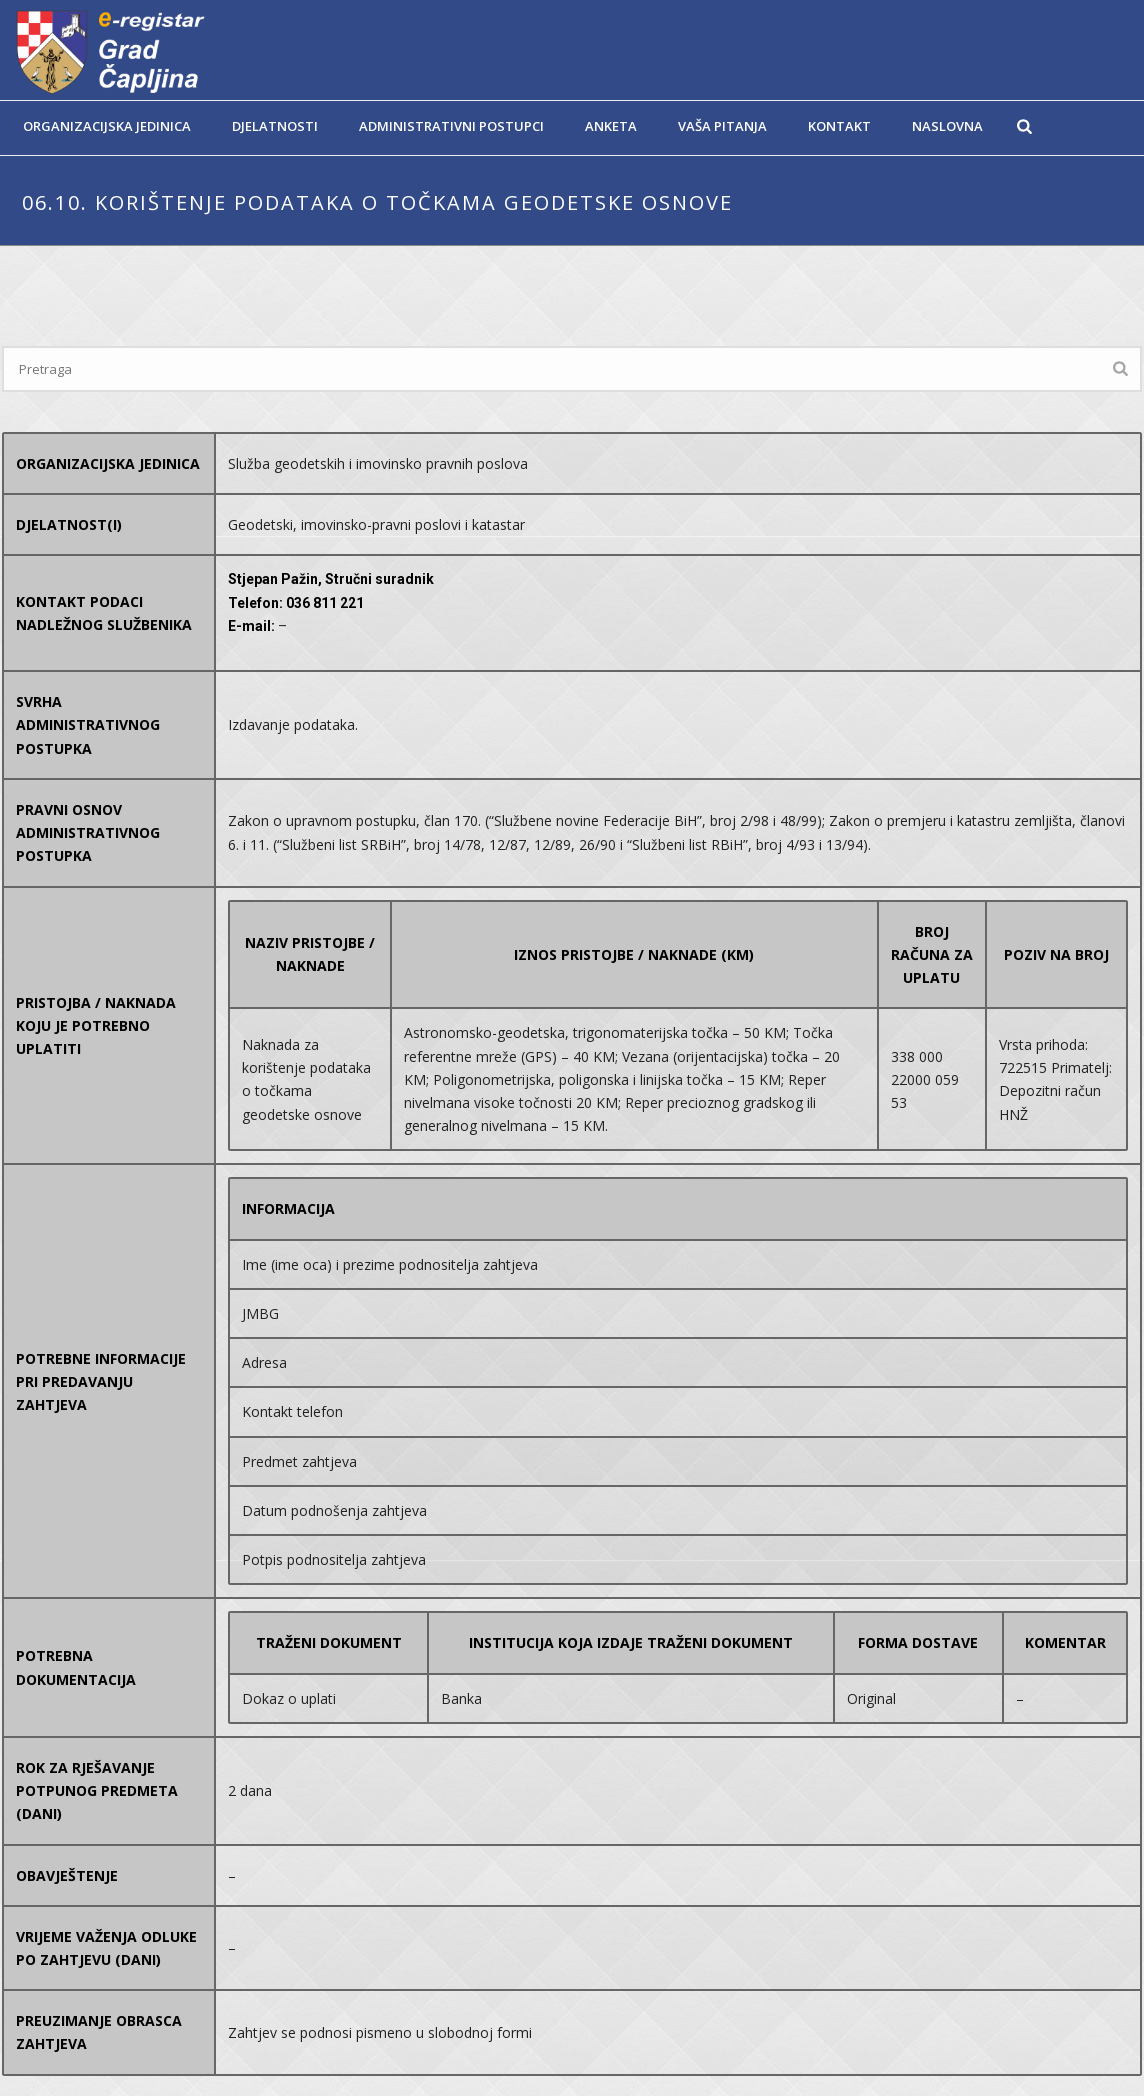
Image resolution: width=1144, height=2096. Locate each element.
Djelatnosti (275, 126)
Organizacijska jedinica (107, 126)
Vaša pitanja (722, 126)
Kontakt (839, 126)
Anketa (611, 126)
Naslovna (947, 126)
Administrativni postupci (451, 126)
